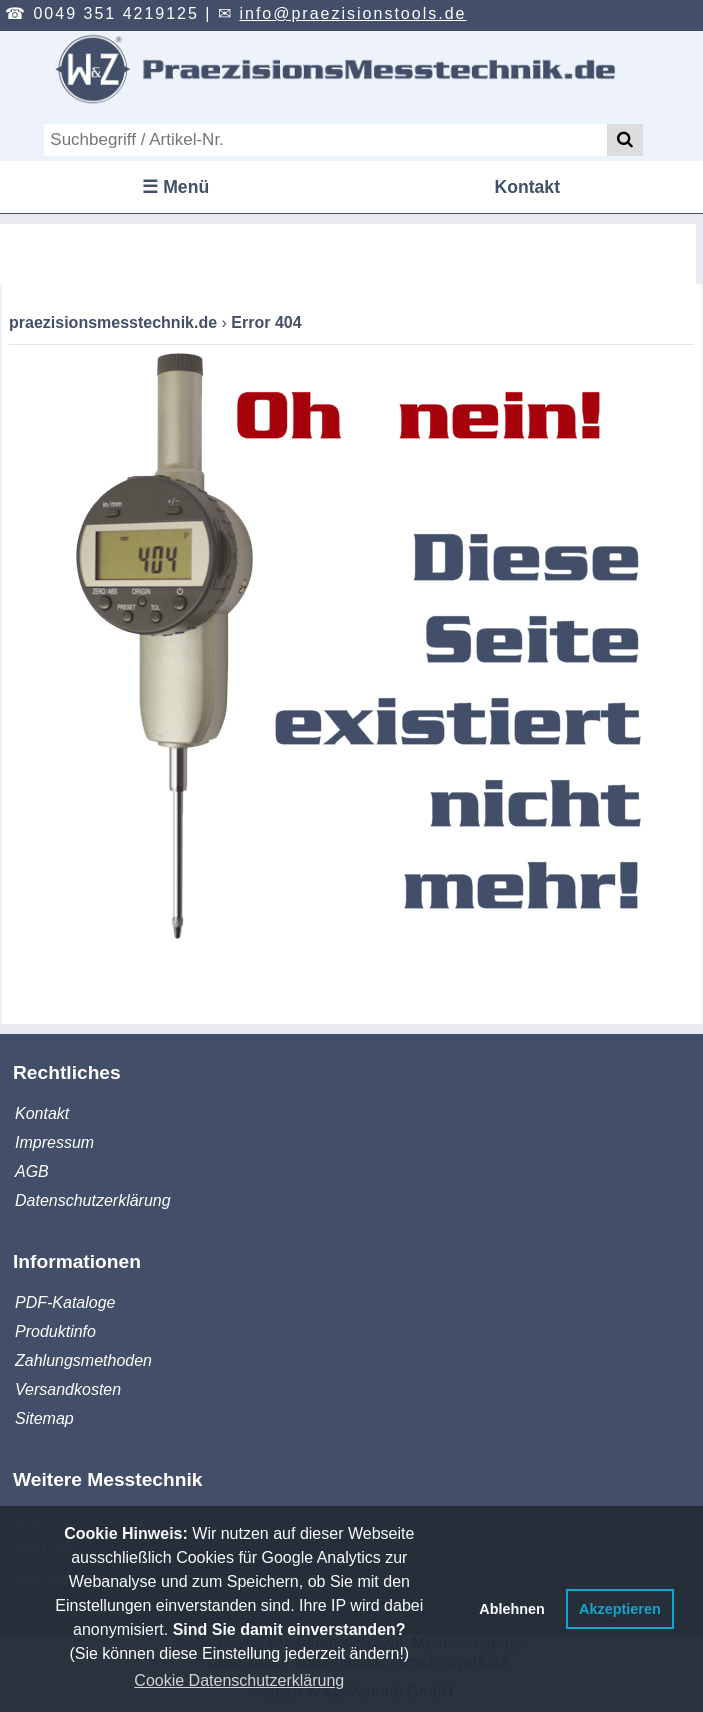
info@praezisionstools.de (352, 13)
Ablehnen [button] (512, 1609)
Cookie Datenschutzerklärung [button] (239, 1680)
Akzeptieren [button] (620, 1609)
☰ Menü (175, 187)
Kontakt (528, 187)
